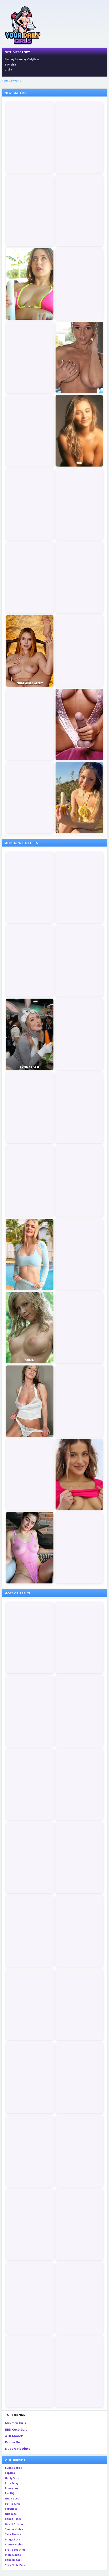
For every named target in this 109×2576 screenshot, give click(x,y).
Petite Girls (12, 2503)
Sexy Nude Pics (15, 2565)
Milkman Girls (15, 2423)
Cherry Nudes (14, 2544)
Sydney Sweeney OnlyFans (22, 59)
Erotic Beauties (15, 2549)
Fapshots (11, 2508)
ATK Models (14, 2436)
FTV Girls (11, 64)
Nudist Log (12, 2498)
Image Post (12, 2539)
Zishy (8, 69)
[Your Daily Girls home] (23, 25)
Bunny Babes (13, 2468)
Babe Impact (13, 2560)
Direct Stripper (15, 2524)
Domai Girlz (14, 2442)
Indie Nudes (13, 2555)
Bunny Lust (12, 2488)
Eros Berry (12, 2483)
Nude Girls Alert (17, 2448)
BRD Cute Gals (16, 2429)
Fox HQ (9, 2493)
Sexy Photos (13, 2534)
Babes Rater (13, 2519)
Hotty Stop (12, 2478)
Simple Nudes (14, 2529)
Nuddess (11, 2514)
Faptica (10, 2473)
